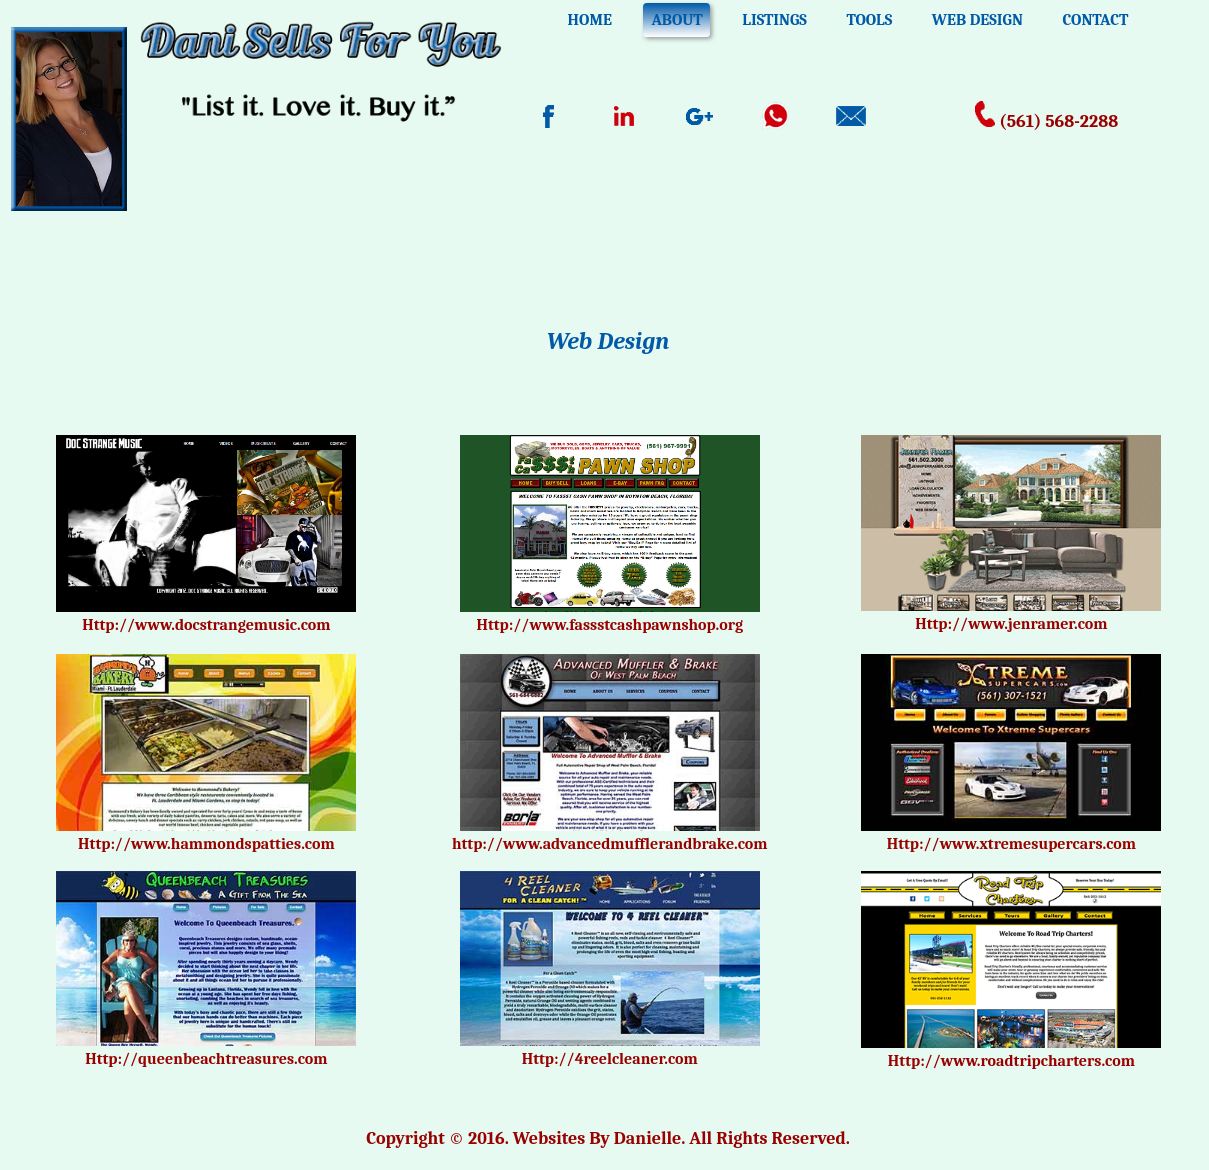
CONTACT (1095, 20)
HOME (590, 20)
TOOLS (869, 20)
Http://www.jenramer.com (1011, 624)
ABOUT (676, 20)
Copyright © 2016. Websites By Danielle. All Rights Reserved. (608, 1138)
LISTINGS (774, 20)
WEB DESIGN (977, 20)
